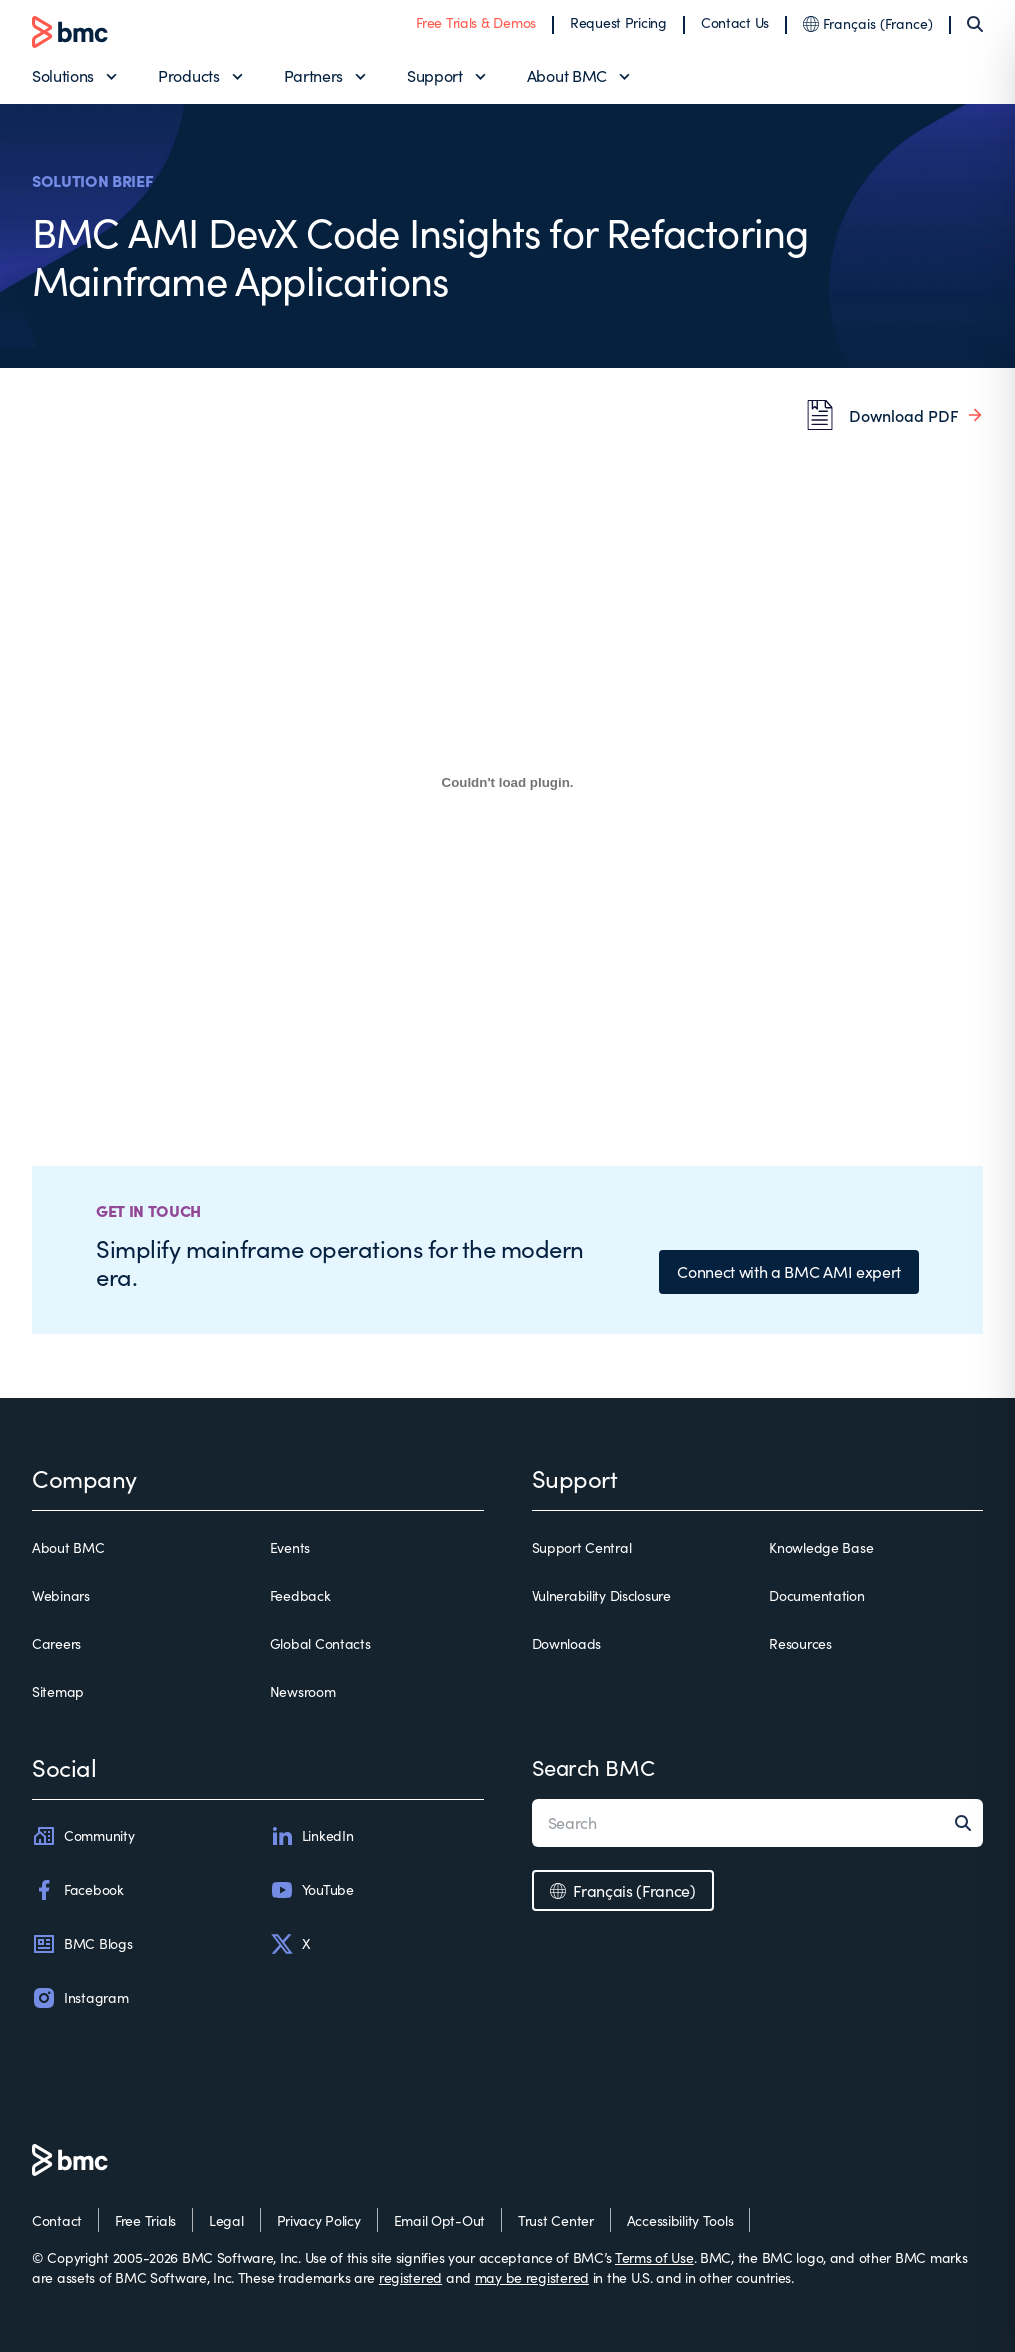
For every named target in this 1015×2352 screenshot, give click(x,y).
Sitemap (58, 1691)
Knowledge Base (821, 1547)
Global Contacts (320, 1643)
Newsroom (303, 1691)
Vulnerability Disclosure (601, 1595)
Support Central (582, 1547)
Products (188, 75)
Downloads (566, 1643)
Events (290, 1547)
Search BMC (593, 1767)
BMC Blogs (82, 1944)
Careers (56, 1643)
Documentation (816, 1595)
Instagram (80, 1998)
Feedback (300, 1595)
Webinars (61, 1595)
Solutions (63, 75)
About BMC (567, 75)
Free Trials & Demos (476, 22)
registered (410, 2277)
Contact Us (735, 22)
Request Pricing (618, 22)
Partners (313, 75)
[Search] (975, 24)
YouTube (312, 1890)
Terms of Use (654, 2257)
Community (83, 1836)
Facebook (78, 1890)
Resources (800, 1643)
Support (435, 75)
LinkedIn (312, 1836)
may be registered (532, 2277)
